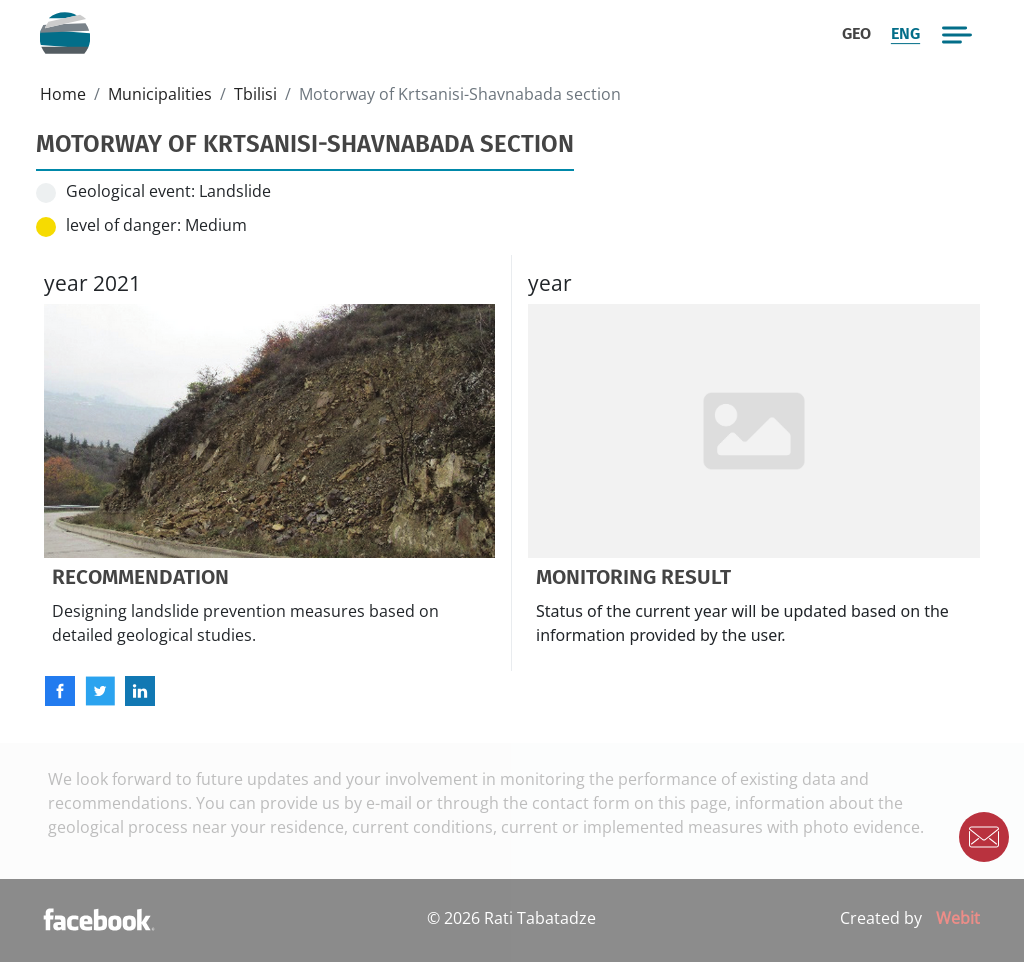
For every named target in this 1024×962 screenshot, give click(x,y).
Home (63, 94)
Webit (958, 918)
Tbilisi (255, 94)
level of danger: (123, 225)
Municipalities (160, 94)
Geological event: (130, 191)
